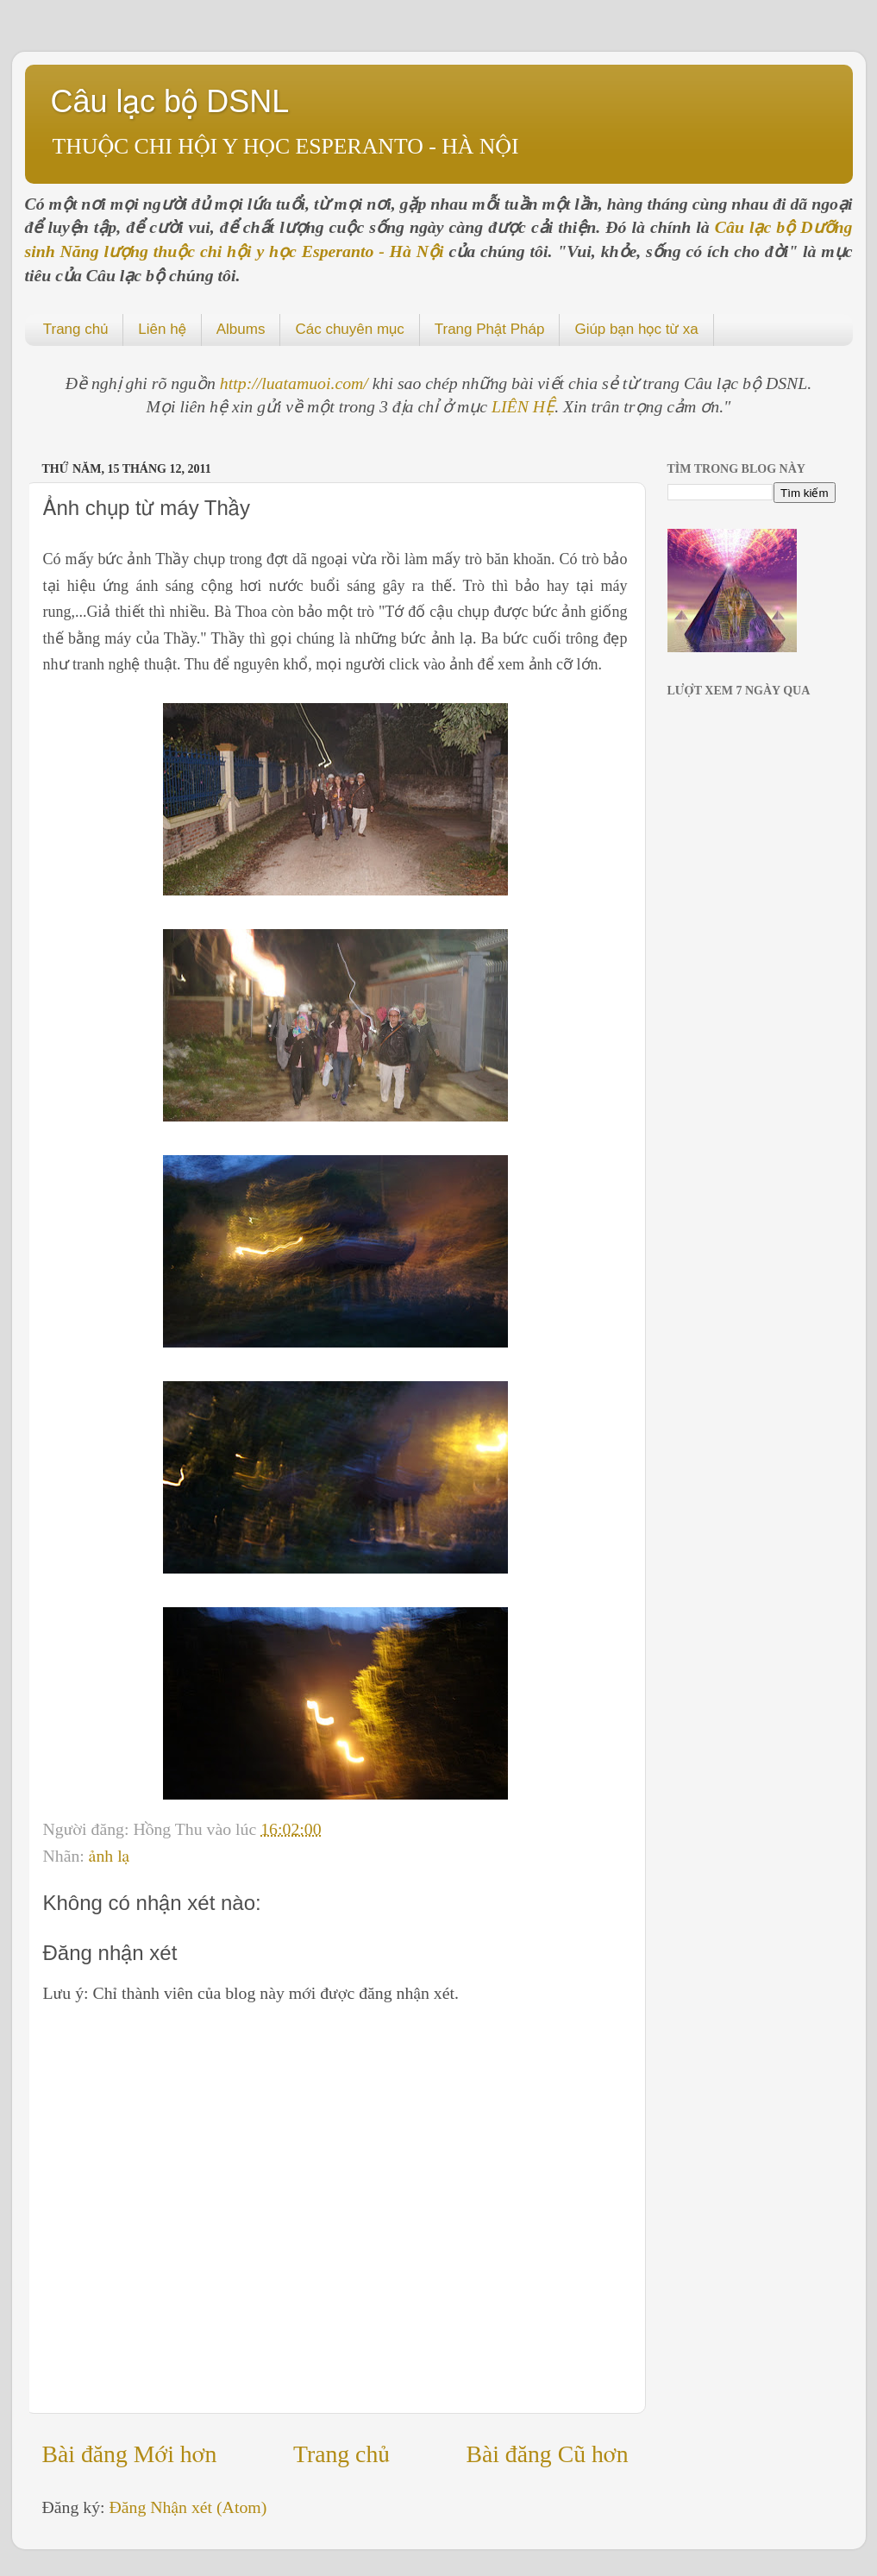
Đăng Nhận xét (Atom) (188, 2506)
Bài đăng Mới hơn (129, 2454)
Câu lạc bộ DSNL (170, 101)
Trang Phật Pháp (490, 329)
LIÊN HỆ (523, 406)
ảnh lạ (109, 1855)
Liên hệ (161, 329)
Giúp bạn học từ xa (636, 329)
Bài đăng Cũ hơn (547, 2454)
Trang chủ (76, 329)
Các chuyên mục (349, 329)
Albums (241, 329)
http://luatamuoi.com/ (296, 383)
